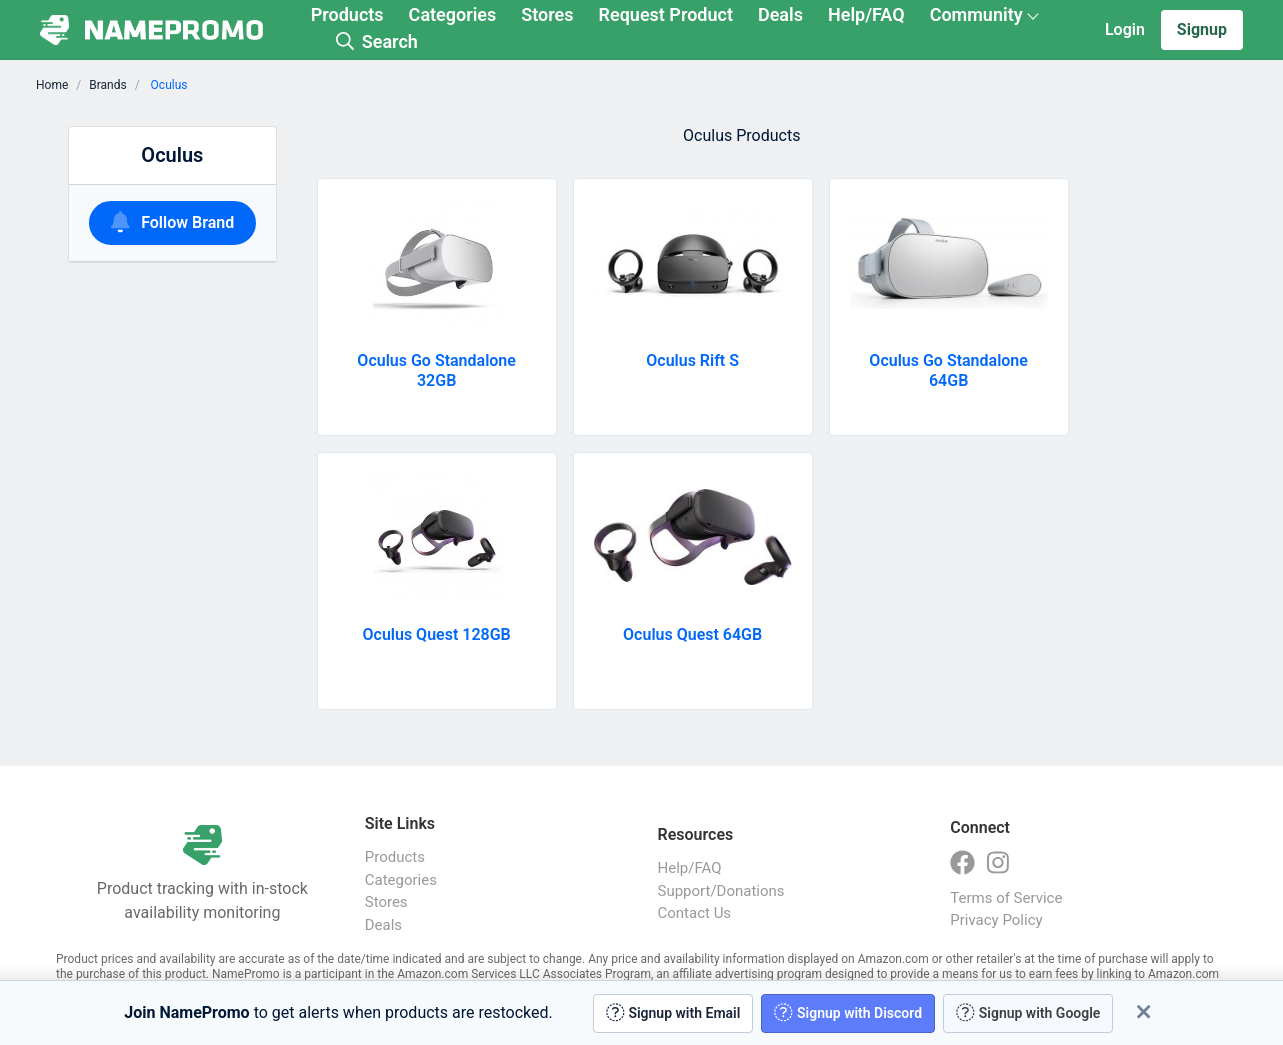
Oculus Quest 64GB (692, 634)
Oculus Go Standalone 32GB (436, 370)
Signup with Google (1028, 1012)
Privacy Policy (996, 920)
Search (377, 41)
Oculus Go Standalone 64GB (948, 370)
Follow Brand (173, 221)
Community (976, 14)
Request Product (666, 14)
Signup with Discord (848, 1012)
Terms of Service (1006, 898)
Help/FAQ (866, 14)
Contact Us (695, 913)
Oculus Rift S (692, 360)
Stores (547, 14)
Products (347, 14)
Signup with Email (673, 1012)
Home (52, 85)
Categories (453, 14)
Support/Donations (721, 891)
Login (1125, 29)
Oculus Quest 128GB (437, 634)
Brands (107, 85)
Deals (780, 14)
